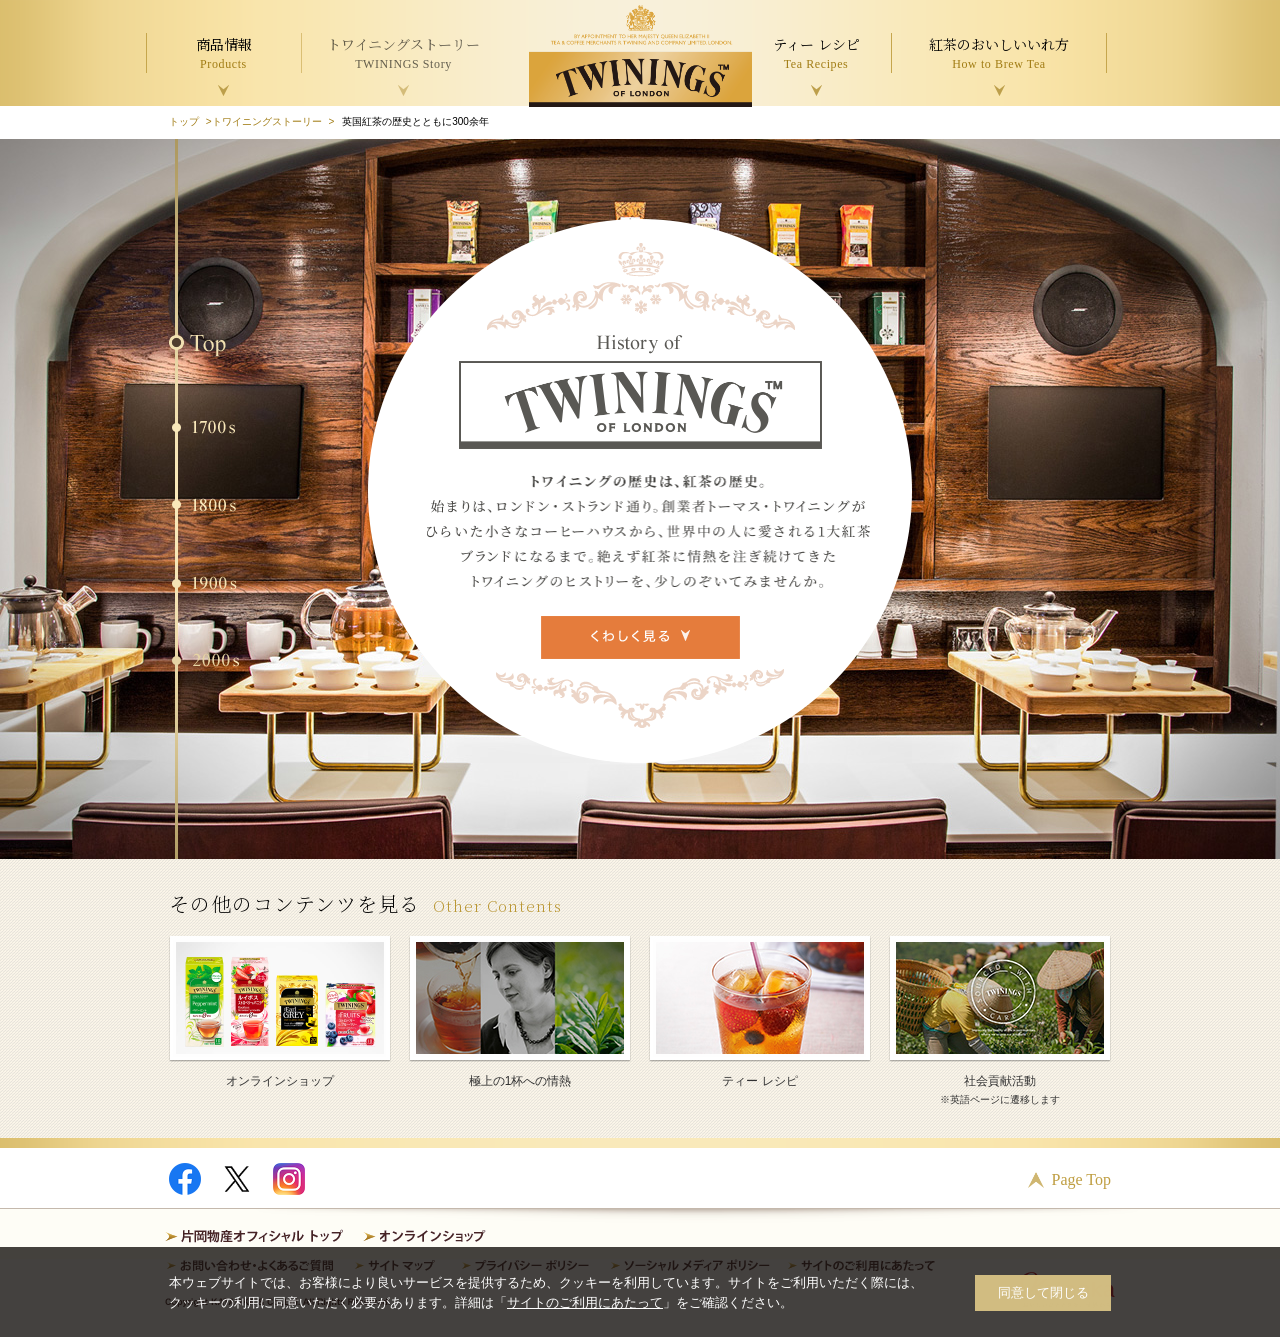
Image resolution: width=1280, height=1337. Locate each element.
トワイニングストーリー (267, 121)
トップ (184, 121)
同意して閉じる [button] (1043, 1292)
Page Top (1081, 1179)
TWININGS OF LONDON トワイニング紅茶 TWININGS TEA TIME (640, 56)
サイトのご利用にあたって (585, 1302)
